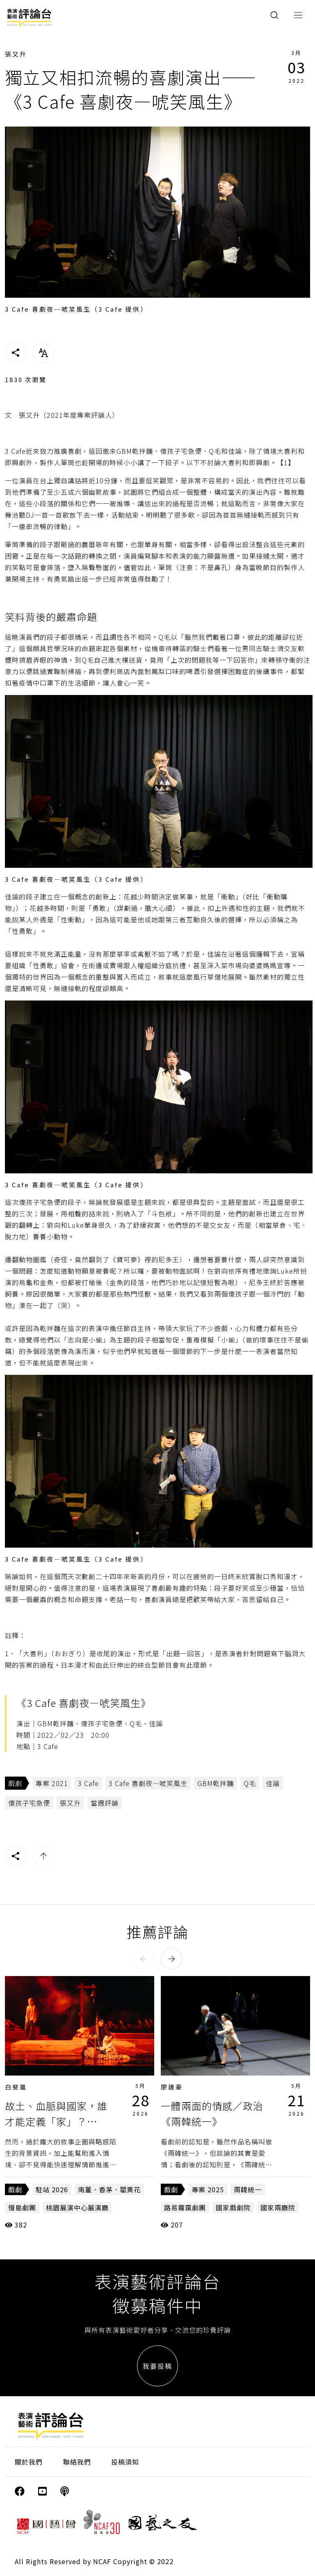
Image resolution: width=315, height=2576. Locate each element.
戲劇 (15, 1783)
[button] (143, 1958)
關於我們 (29, 2462)
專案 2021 (52, 1783)
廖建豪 (172, 2087)
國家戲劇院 (233, 2207)
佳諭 (273, 1783)
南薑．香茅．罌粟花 (109, 2189)
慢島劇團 (22, 2207)
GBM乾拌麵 (215, 1783)
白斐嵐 (16, 2087)
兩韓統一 (248, 2189)
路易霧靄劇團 (185, 2207)
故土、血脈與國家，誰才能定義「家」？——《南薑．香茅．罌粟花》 (61, 2121)
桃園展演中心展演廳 (77, 2207)
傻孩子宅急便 (29, 1803)
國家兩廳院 (277, 2207)
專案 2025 (208, 2189)
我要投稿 (157, 2366)
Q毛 (250, 1783)
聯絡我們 (77, 2462)
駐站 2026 (52, 2189)
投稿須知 (125, 2462)
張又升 (16, 54)
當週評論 (105, 1803)
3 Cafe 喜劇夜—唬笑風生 (148, 1783)
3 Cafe (88, 1783)
